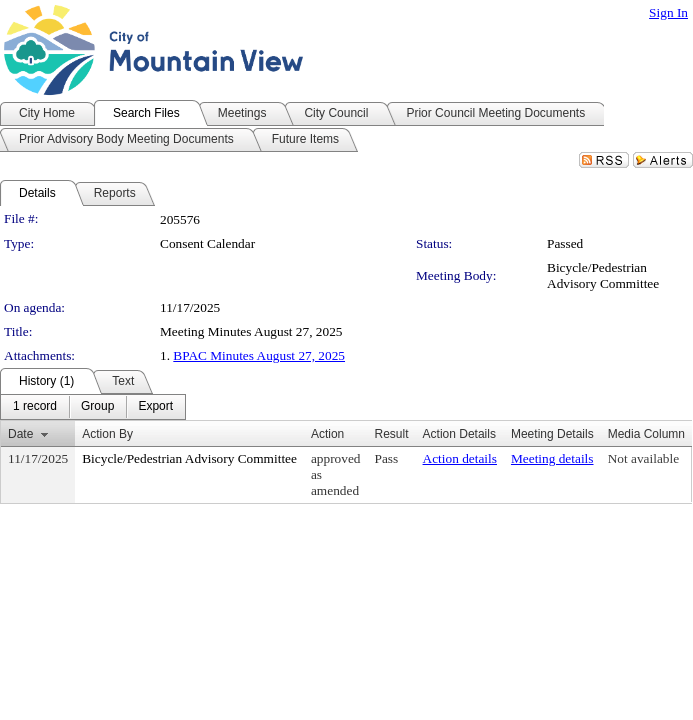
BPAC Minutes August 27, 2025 (259, 355)
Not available (643, 458)
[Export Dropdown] (155, 407)
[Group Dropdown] (97, 407)
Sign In (668, 12)
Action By (107, 434)
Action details (460, 458)
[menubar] (93, 407)
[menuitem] (35, 407)
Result (392, 434)
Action (327, 434)
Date (20, 434)
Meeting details (552, 458)
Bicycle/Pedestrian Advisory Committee (603, 275)
